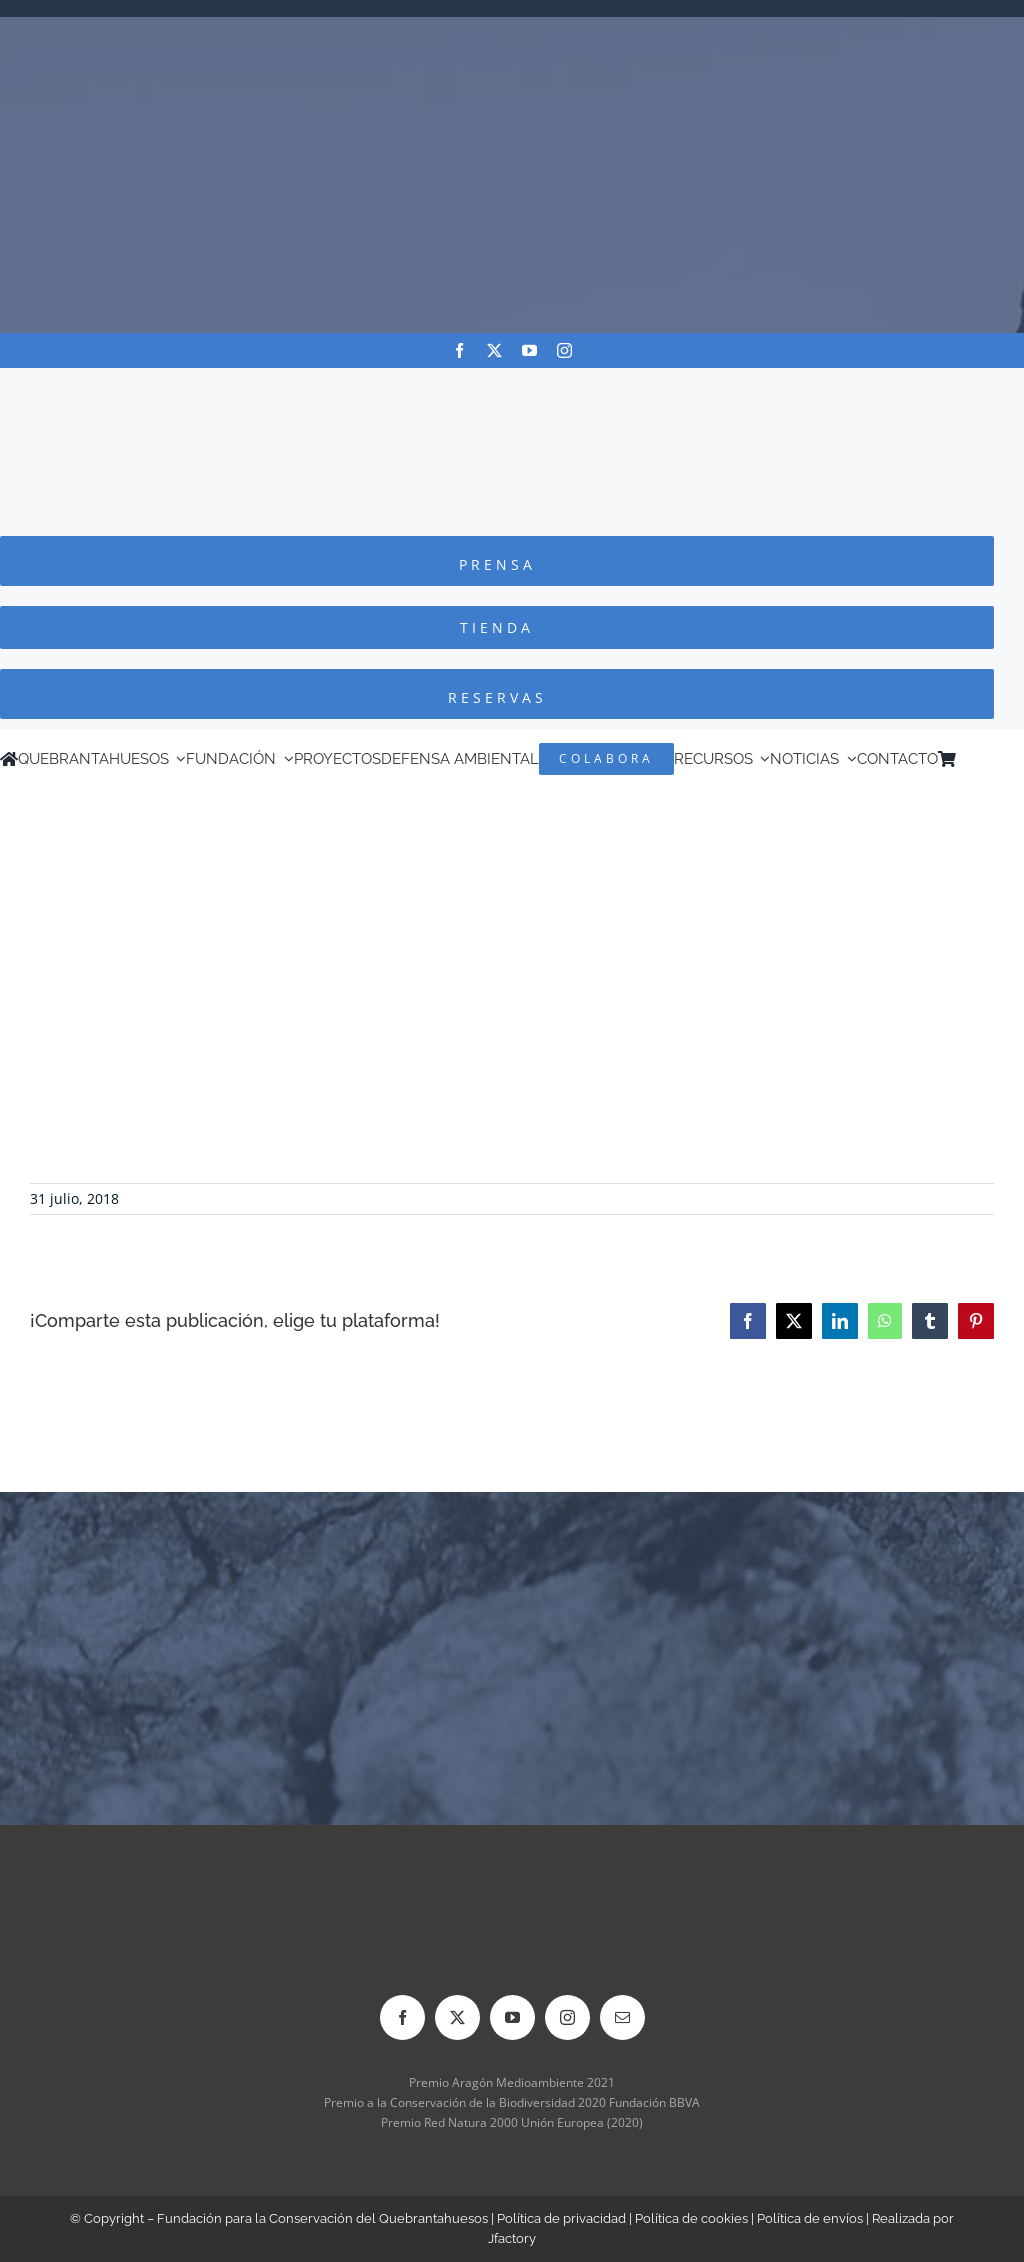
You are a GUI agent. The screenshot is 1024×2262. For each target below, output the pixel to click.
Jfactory (512, 2238)
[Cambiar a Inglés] (993, 759)
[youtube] (529, 350)
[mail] (622, 2017)
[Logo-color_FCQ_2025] (512, 386)
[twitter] (494, 350)
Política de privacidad (561, 2218)
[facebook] (459, 350)
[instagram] (564, 350)
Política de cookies (691, 2218)
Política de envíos (810, 2218)
